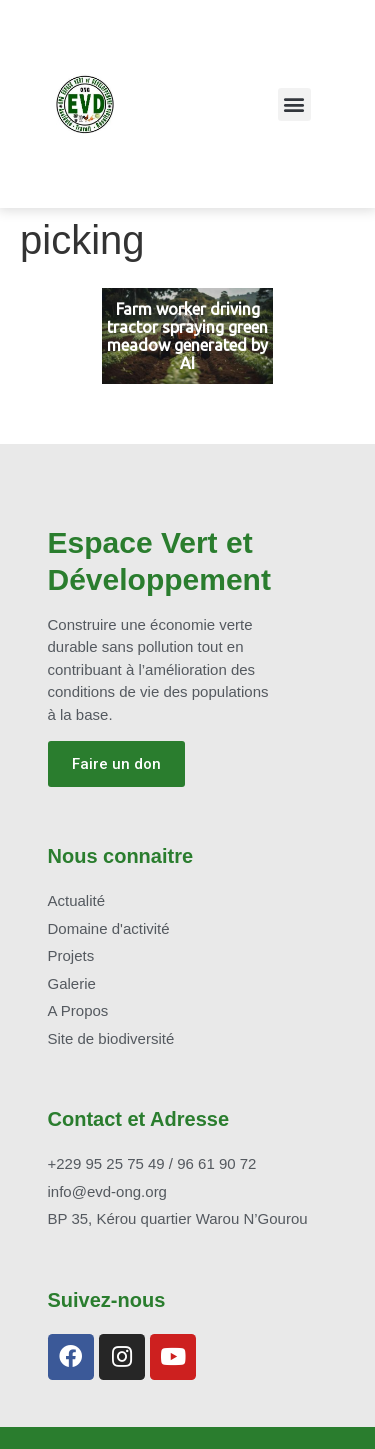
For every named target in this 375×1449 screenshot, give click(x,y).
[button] (294, 104)
